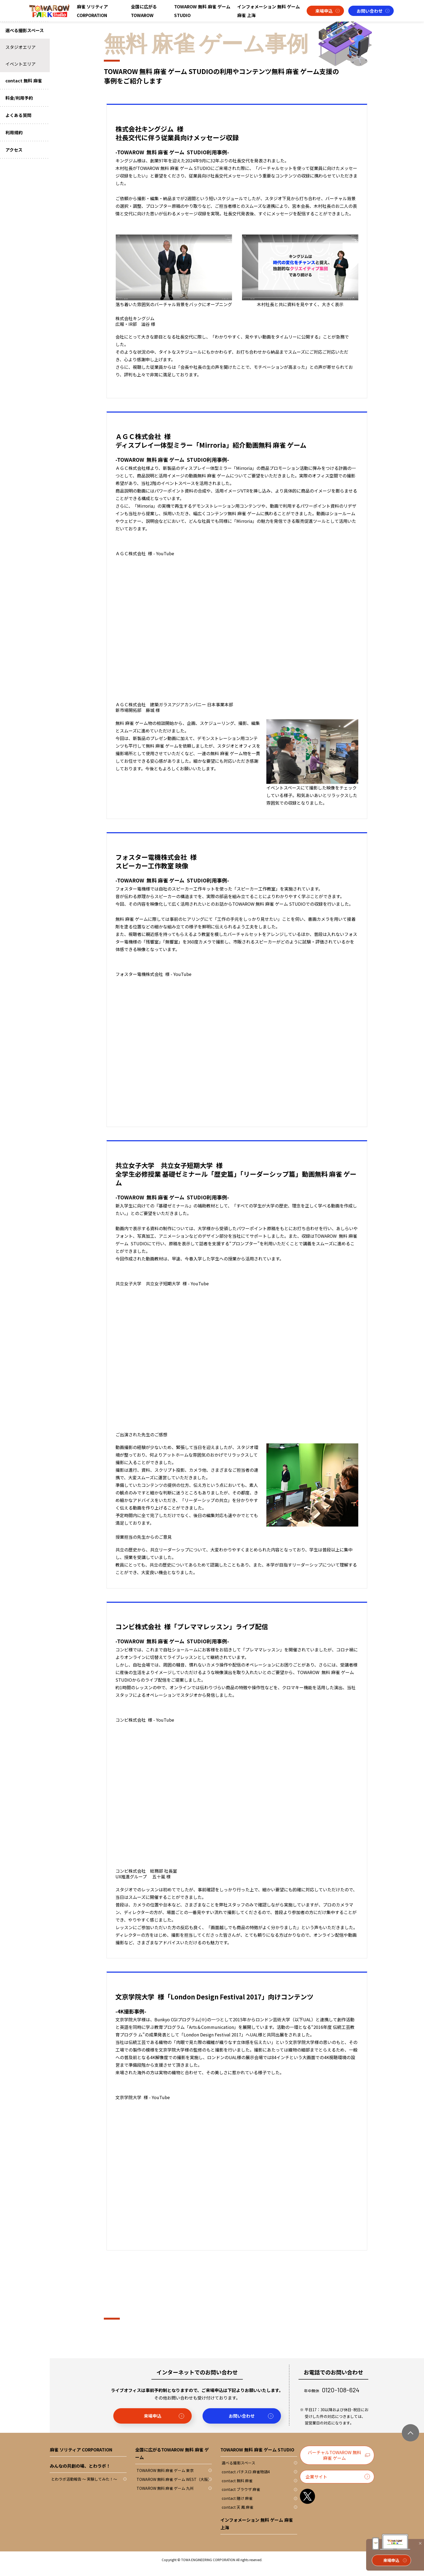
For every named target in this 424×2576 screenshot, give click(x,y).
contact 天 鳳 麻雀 (237, 2515)
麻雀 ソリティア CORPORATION (92, 10)
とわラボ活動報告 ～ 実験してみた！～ (84, 2487)
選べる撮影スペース (238, 2471)
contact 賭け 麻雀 (237, 2506)
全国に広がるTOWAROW (144, 10)
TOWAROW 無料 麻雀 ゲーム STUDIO (202, 10)
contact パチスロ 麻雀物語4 (246, 2480)
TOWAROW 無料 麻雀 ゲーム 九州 (165, 2496)
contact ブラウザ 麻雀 (241, 2497)
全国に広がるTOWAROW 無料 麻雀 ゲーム (172, 2461)
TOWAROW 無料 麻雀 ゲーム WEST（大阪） (174, 2487)
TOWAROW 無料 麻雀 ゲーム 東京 (165, 2478)
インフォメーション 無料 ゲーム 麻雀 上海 (268, 10)
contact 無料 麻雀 (237, 2488)
